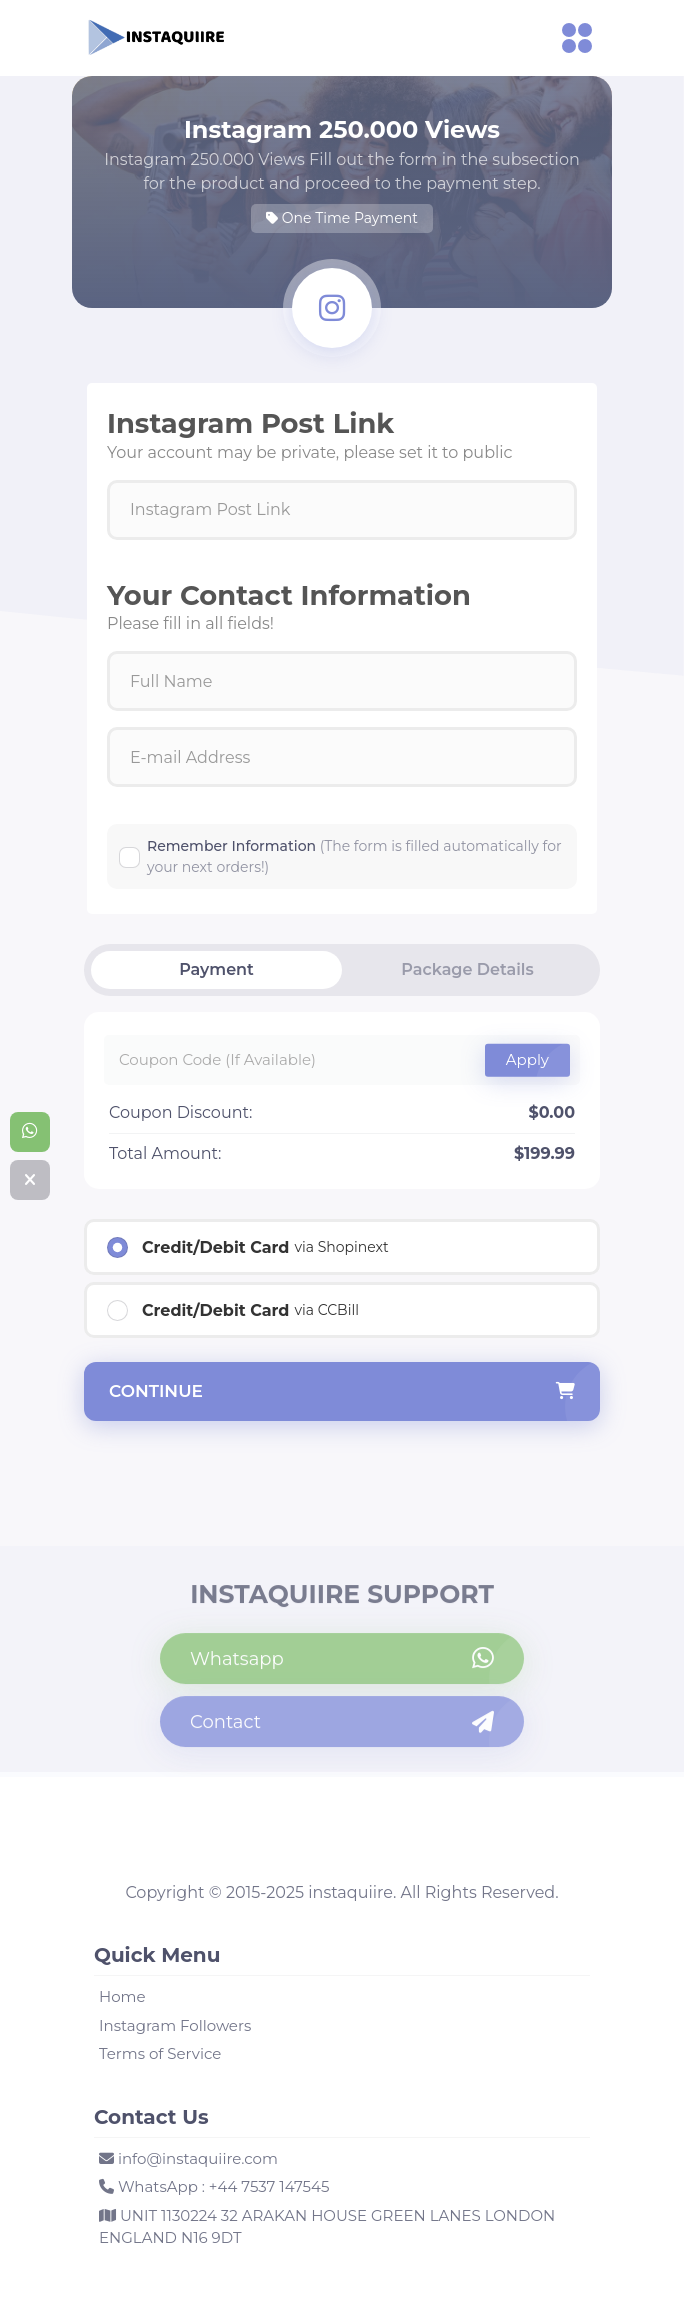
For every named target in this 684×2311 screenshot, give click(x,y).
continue (342, 1392)
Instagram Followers (175, 2025)
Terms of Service (160, 2053)
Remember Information (354, 856)
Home (122, 1996)
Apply (527, 1059)
